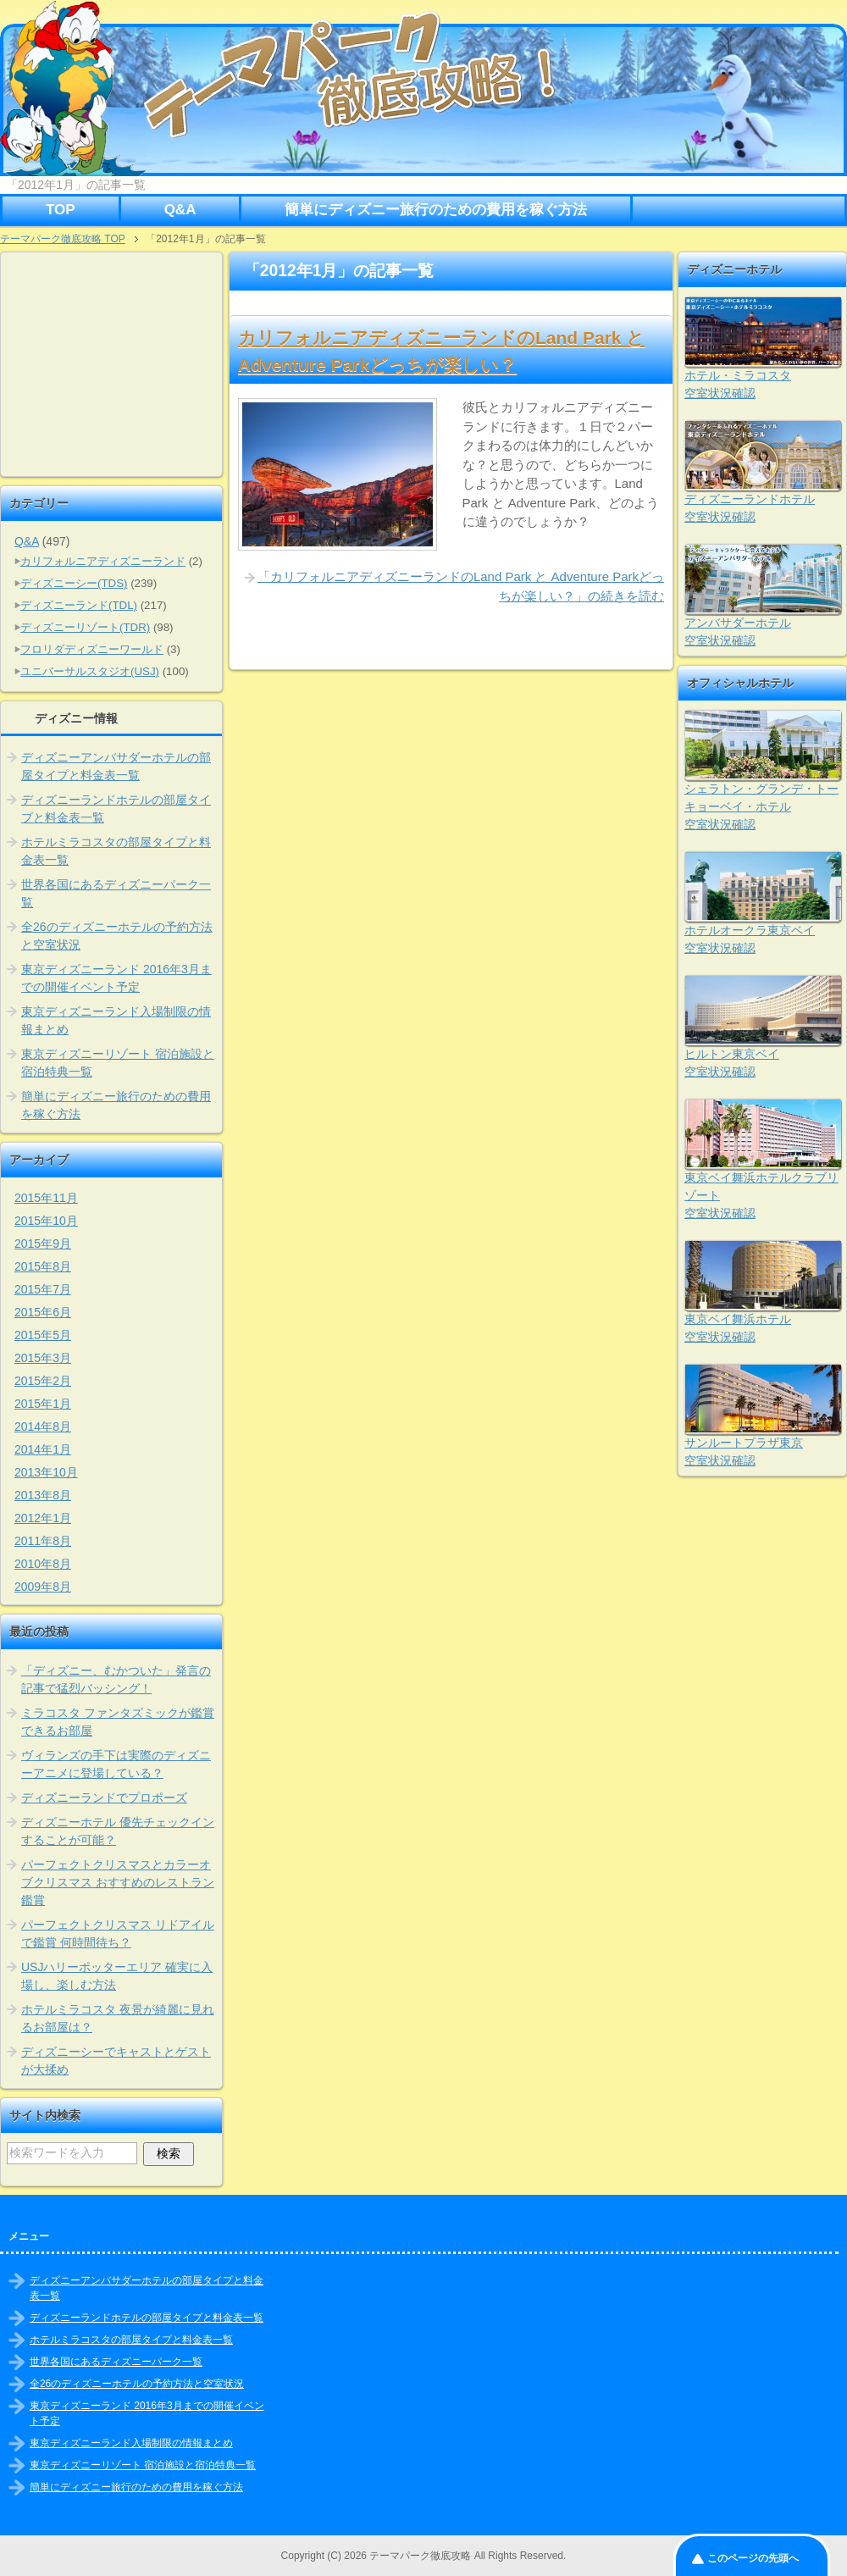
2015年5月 (42, 1335)
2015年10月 (46, 1220)
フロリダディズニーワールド (91, 649)
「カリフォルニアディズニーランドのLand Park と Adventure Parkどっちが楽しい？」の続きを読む (460, 586)
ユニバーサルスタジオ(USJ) (89, 671)
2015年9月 (42, 1243)
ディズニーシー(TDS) (73, 583)
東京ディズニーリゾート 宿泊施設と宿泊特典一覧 (117, 1062)
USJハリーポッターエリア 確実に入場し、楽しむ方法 (117, 1976)
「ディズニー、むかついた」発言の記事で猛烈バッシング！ (116, 1679)
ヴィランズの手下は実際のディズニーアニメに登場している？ (116, 1764)
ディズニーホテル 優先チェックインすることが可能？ (117, 1831)
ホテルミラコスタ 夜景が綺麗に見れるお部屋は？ (117, 2018)
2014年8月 (42, 1426)
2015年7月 (42, 1289)
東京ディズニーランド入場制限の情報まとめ (116, 1020)
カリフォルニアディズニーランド (102, 561)
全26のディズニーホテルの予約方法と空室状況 (117, 935)
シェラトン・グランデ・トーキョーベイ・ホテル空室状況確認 (761, 806)
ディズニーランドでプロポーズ (104, 1797)
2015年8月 (42, 1266)
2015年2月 (42, 1381)
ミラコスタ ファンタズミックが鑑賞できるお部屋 (117, 1721)
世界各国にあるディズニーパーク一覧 (116, 893)
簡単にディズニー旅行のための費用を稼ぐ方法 (436, 210)
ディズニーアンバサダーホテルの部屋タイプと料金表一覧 (116, 766)
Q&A (180, 210)
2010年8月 (42, 1564)
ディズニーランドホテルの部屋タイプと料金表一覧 (116, 808)
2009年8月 (42, 1586)
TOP (60, 210)
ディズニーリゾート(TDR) (85, 627)
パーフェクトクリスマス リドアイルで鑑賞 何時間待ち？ (117, 1933)
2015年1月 (42, 1403)
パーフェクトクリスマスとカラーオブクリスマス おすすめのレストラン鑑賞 (117, 1882)
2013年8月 (42, 1495)
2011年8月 (42, 1541)
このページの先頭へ (753, 2558)
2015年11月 (46, 1198)
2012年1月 (42, 1518)
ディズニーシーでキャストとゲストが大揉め (116, 2060)
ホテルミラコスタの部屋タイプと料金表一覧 (116, 851)
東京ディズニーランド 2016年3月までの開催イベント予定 (116, 978)
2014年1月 (42, 1449)
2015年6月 (42, 1312)
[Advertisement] (113, 364)
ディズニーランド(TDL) (78, 605)
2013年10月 (46, 1472)
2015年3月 (42, 1358)
